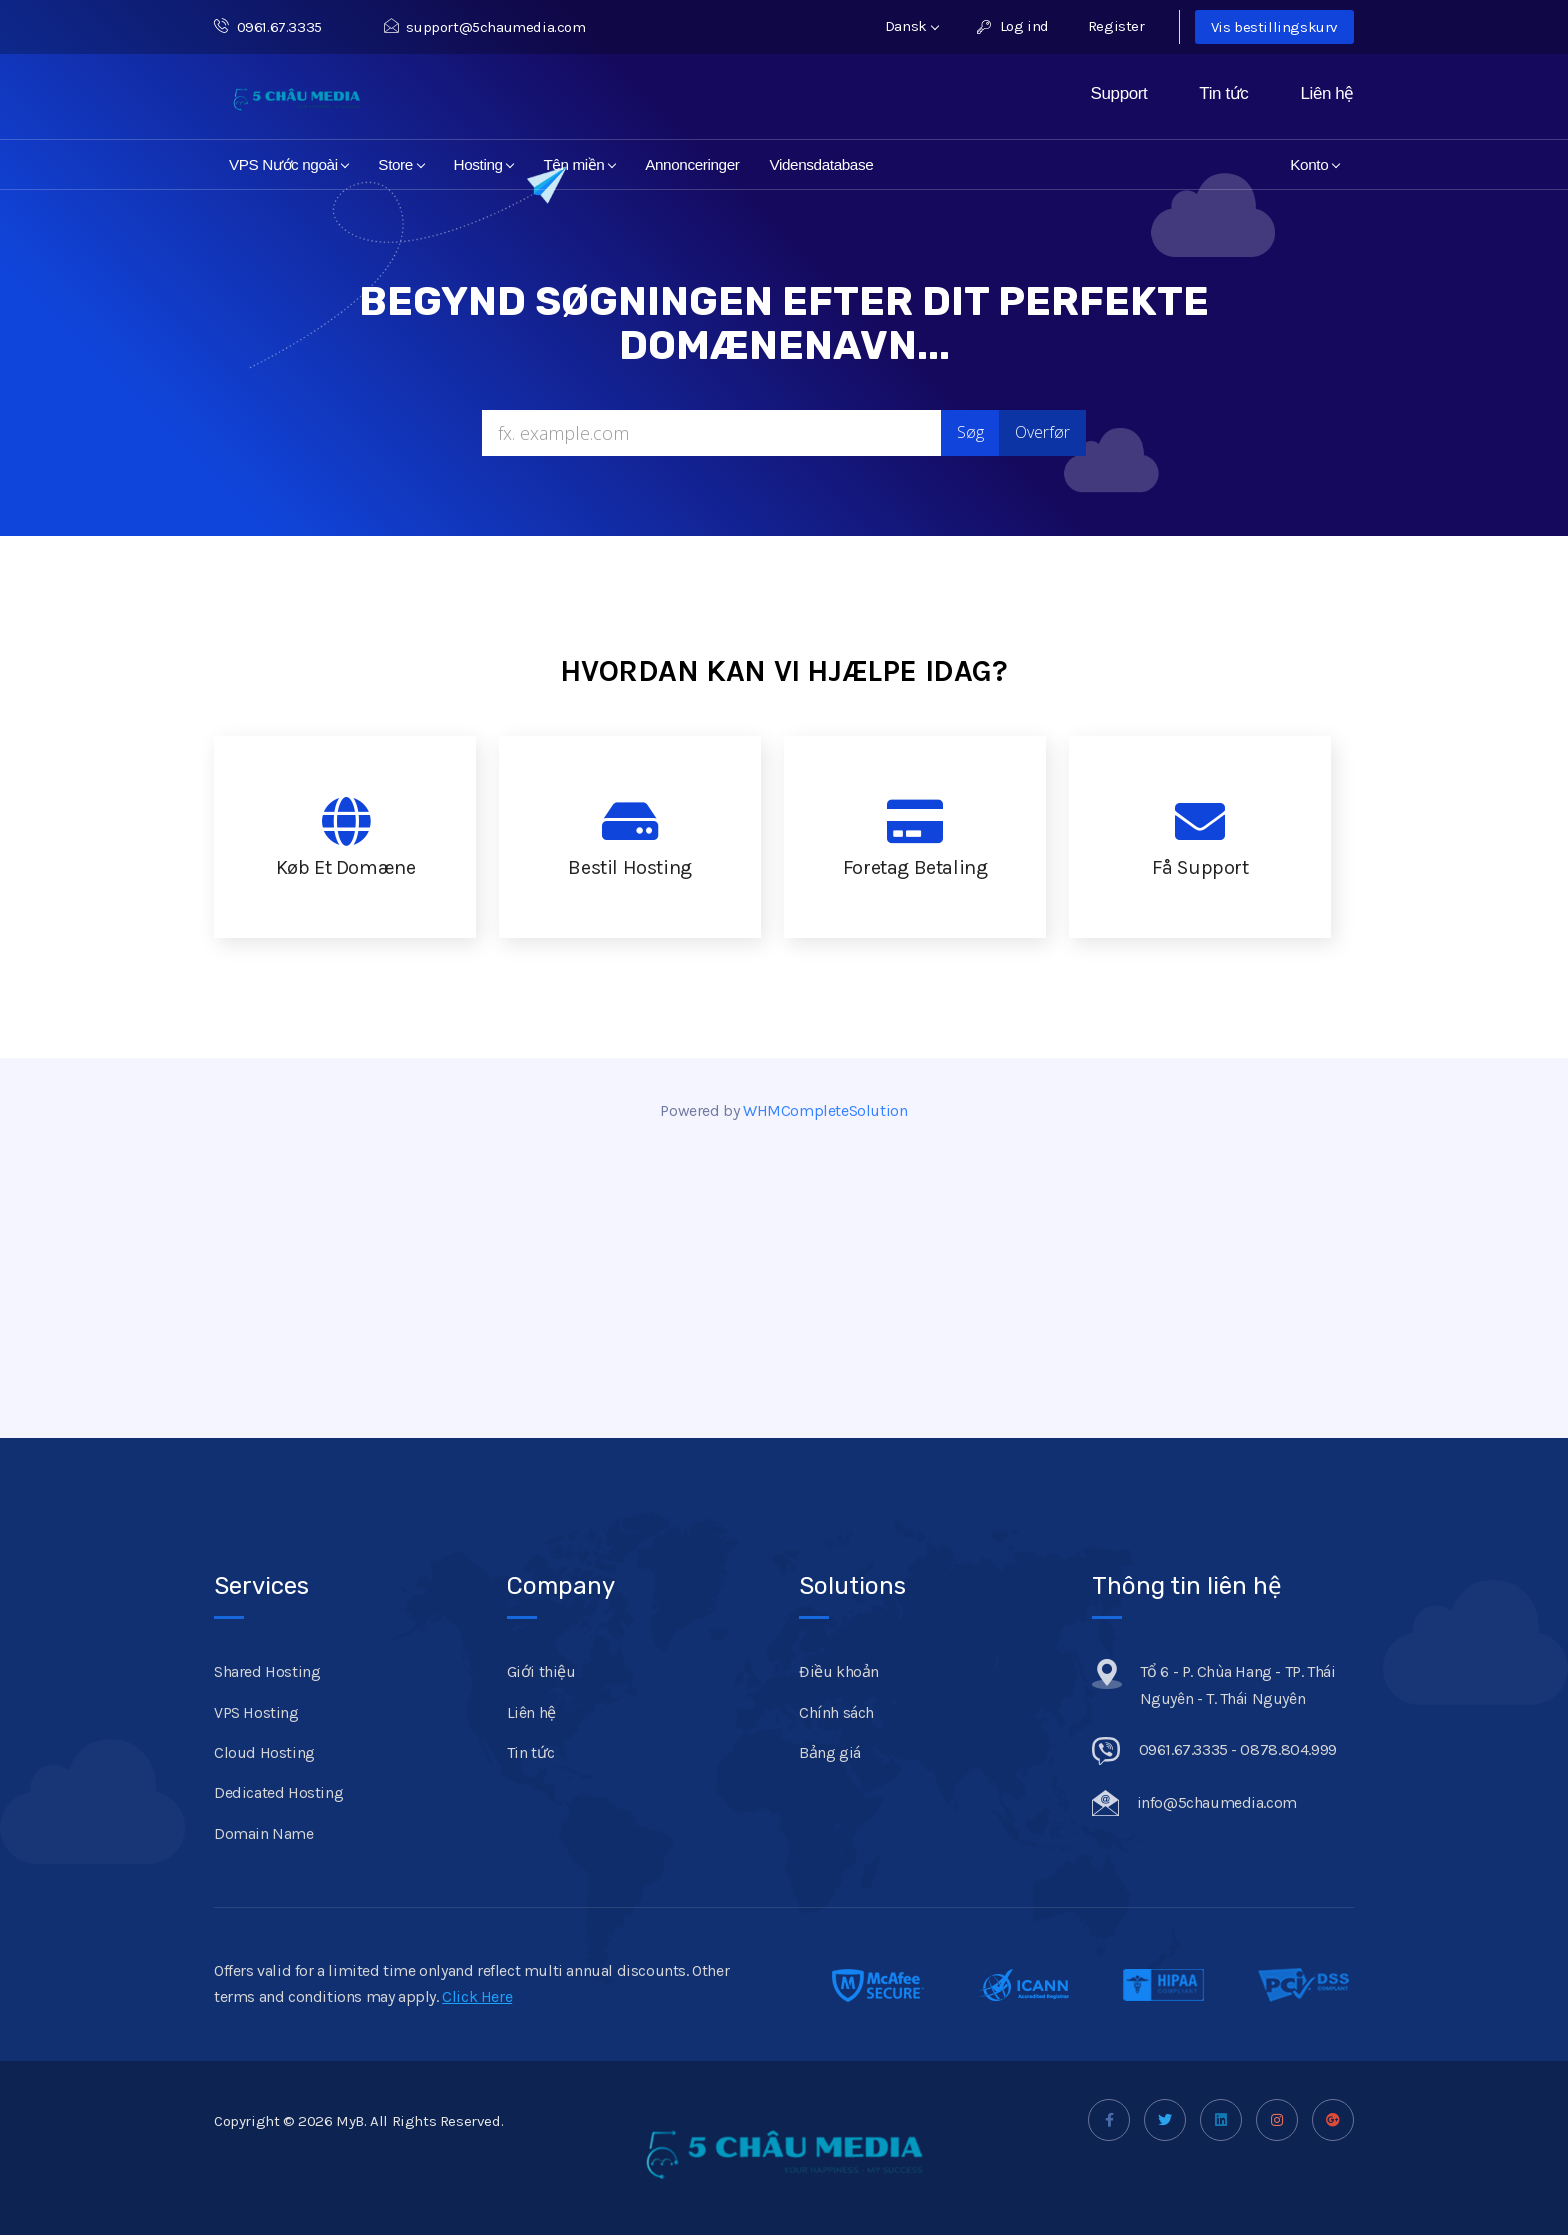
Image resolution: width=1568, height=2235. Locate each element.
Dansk (912, 26)
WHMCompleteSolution (825, 1110)
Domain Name (264, 1833)
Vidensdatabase (821, 164)
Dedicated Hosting (278, 1792)
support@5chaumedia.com (485, 27)
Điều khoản (839, 1671)
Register (1116, 26)
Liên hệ (1327, 93)
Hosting (484, 164)
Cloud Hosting (264, 1752)
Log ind (1012, 26)
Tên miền (579, 164)
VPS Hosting (256, 1712)
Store (401, 164)
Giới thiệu (541, 1671)
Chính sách (836, 1712)
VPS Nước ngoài (289, 164)
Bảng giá (830, 1752)
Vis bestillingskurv (1274, 27)
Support (1119, 93)
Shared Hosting (267, 1671)
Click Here (477, 1996)
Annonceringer (692, 164)
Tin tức (1223, 93)
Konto (1315, 164)
